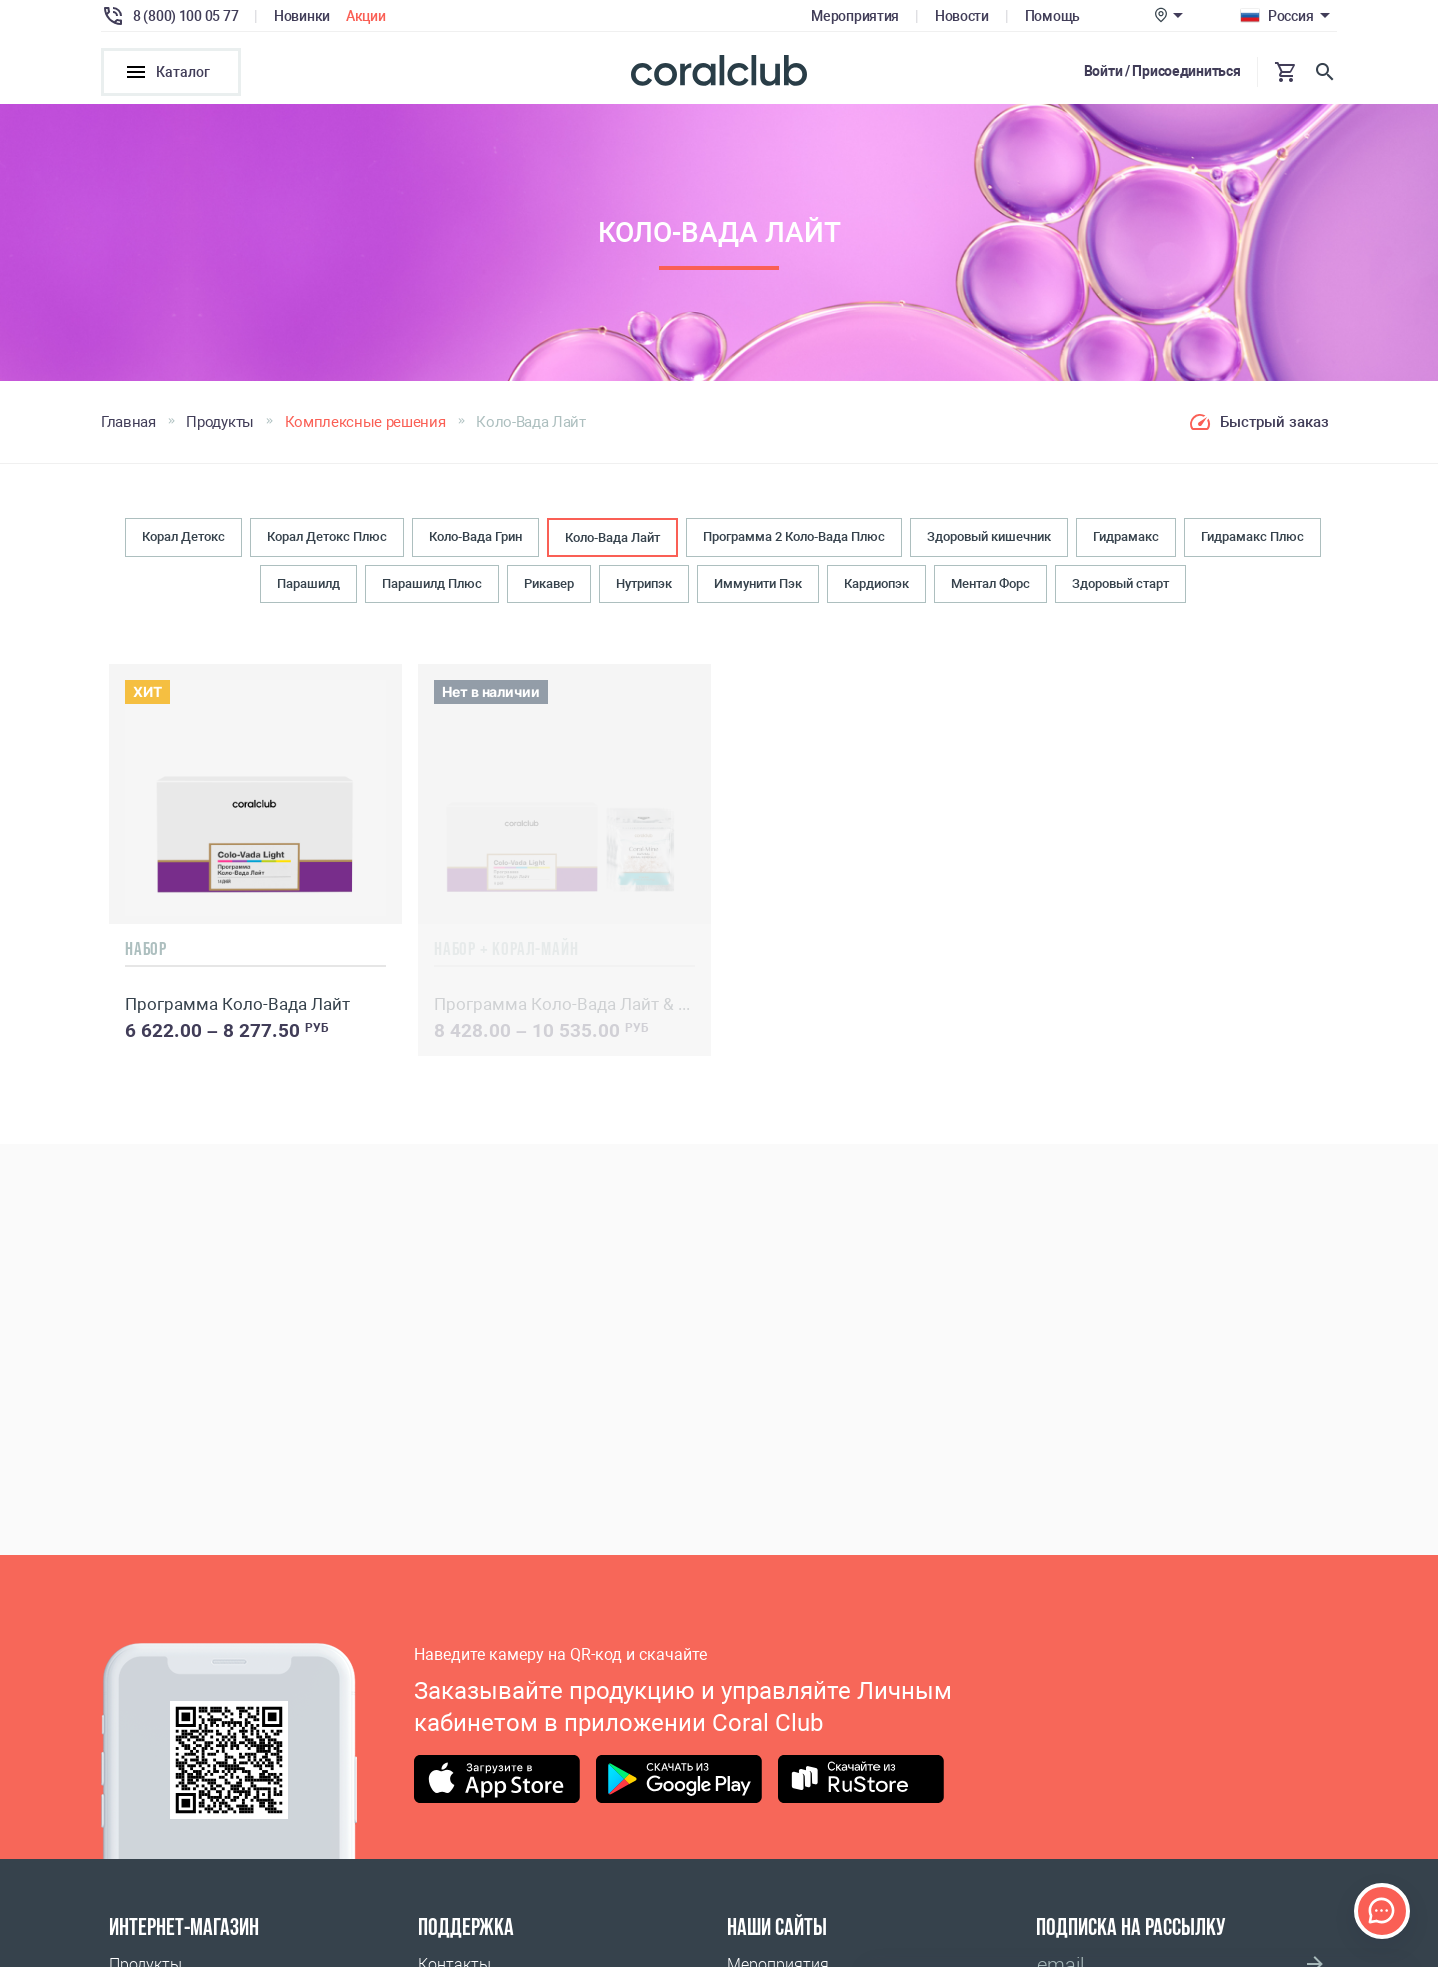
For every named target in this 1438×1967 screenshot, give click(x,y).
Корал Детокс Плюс (327, 539)
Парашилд (308, 587)
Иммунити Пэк (758, 587)
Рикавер (549, 587)
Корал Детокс (183, 539)
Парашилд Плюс (432, 587)
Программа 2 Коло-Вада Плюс (794, 539)
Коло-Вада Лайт (612, 540)
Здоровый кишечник (989, 539)
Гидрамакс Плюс (1252, 539)
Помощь (1052, 16)
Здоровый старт (1120, 587)
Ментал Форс (990, 587)
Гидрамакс (1126, 539)
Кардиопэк (876, 587)
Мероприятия (855, 16)
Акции (366, 16)
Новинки (302, 16)
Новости (962, 16)
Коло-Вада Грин (475, 539)
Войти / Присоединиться (1162, 71)
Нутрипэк (644, 587)
